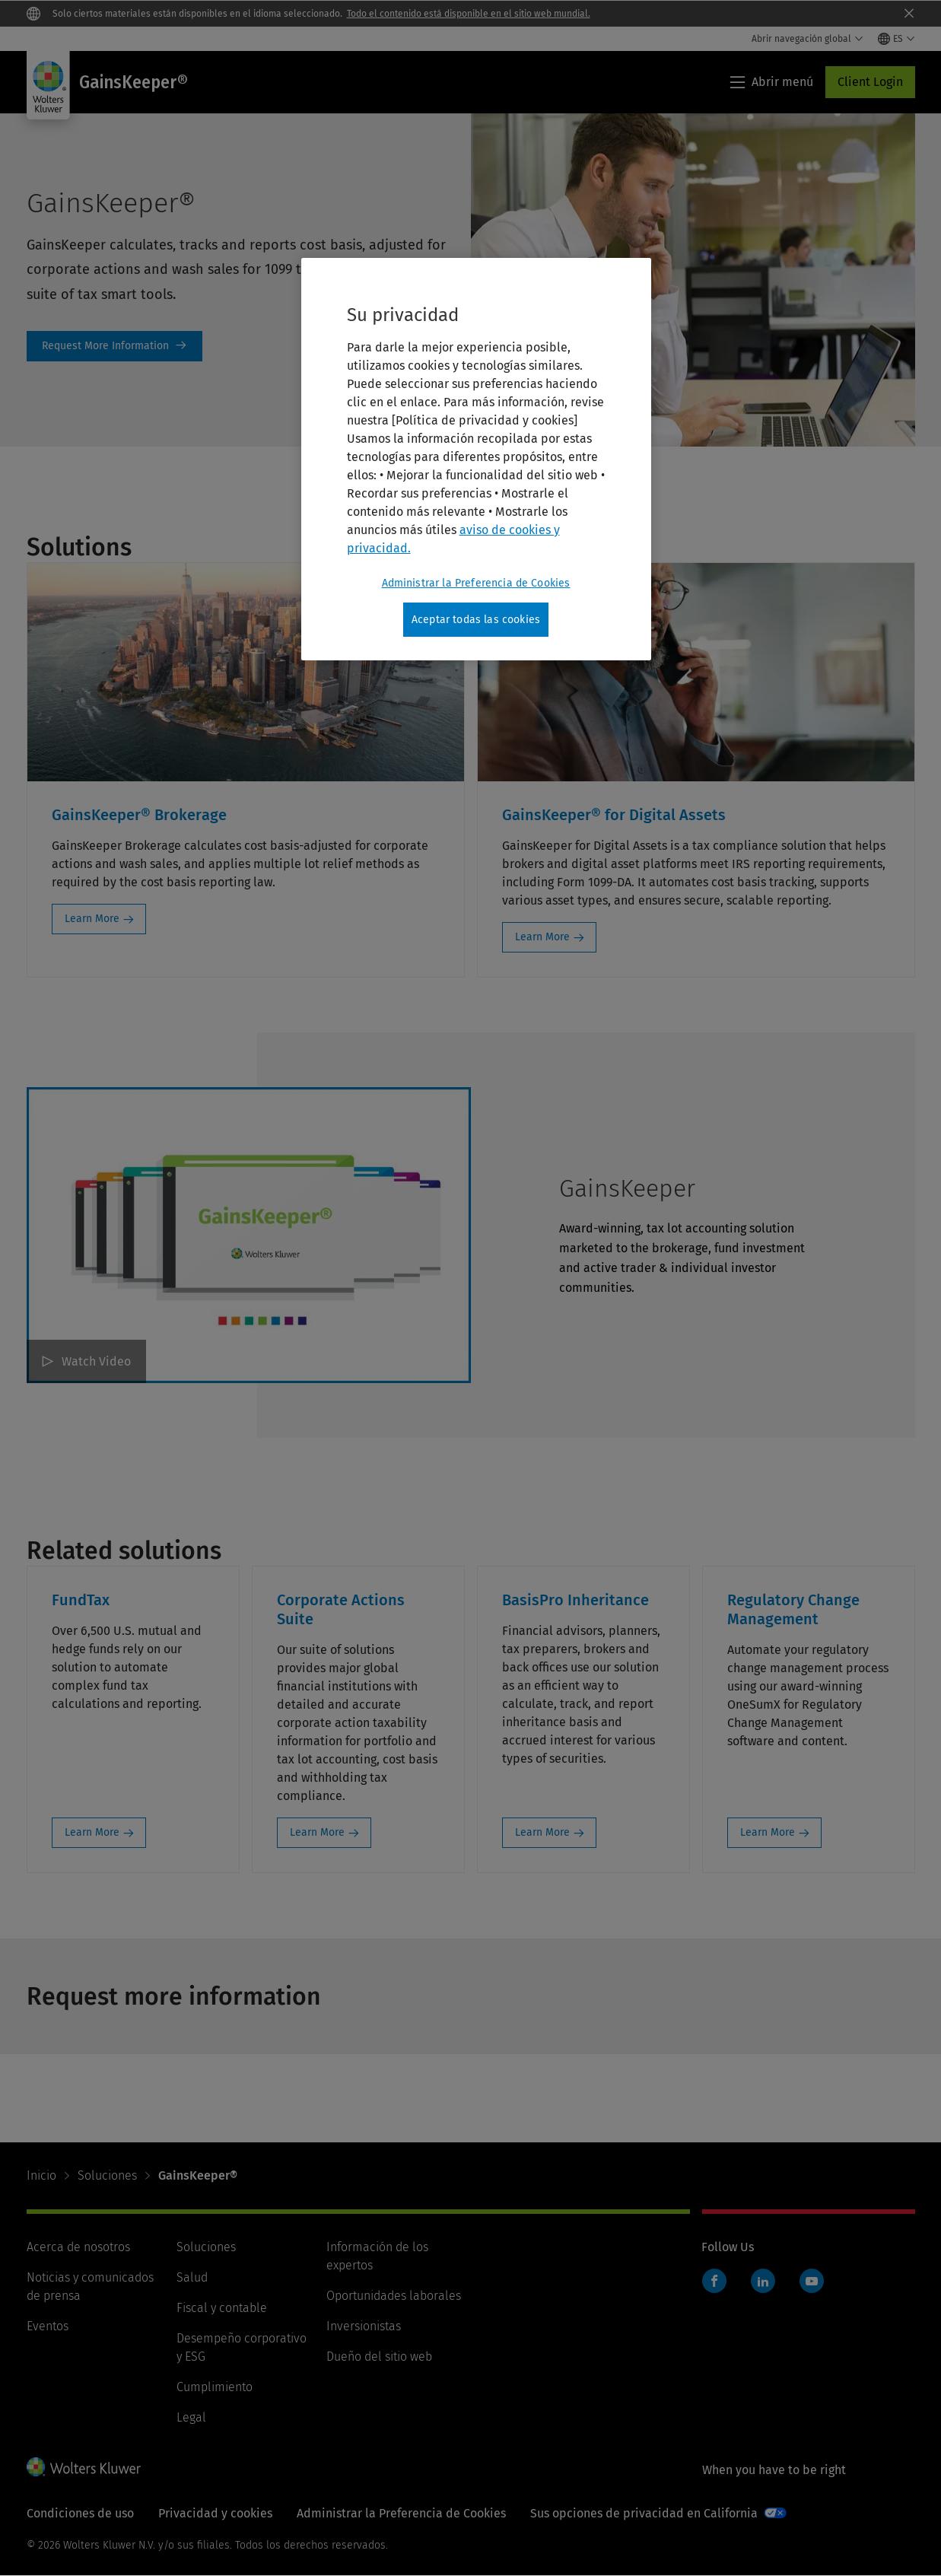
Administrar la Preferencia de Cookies (401, 2513)
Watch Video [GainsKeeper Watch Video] (96, 1361)
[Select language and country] (896, 39)
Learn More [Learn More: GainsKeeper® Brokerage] (92, 918)
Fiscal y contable (221, 2308)
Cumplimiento (214, 2387)
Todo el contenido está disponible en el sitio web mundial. (468, 13)
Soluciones (107, 2175)
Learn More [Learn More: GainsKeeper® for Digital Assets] (542, 936)
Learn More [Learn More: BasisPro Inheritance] (542, 1832)
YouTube (812, 2281)
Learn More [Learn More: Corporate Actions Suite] (317, 1832)
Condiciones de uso (80, 2513)
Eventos (47, 2326)
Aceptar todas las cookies (476, 619)
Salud (192, 2277)
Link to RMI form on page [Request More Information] (114, 346)
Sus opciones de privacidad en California (644, 2513)
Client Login (870, 82)
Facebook (714, 2281)
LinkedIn (763, 2281)
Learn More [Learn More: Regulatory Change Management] (767, 1832)
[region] (476, 459)
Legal (191, 2417)
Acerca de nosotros (78, 2247)
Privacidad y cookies (215, 2513)
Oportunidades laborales (393, 2295)
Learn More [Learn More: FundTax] (92, 1832)
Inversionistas (363, 2326)
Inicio (41, 2175)
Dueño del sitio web (379, 2356)
